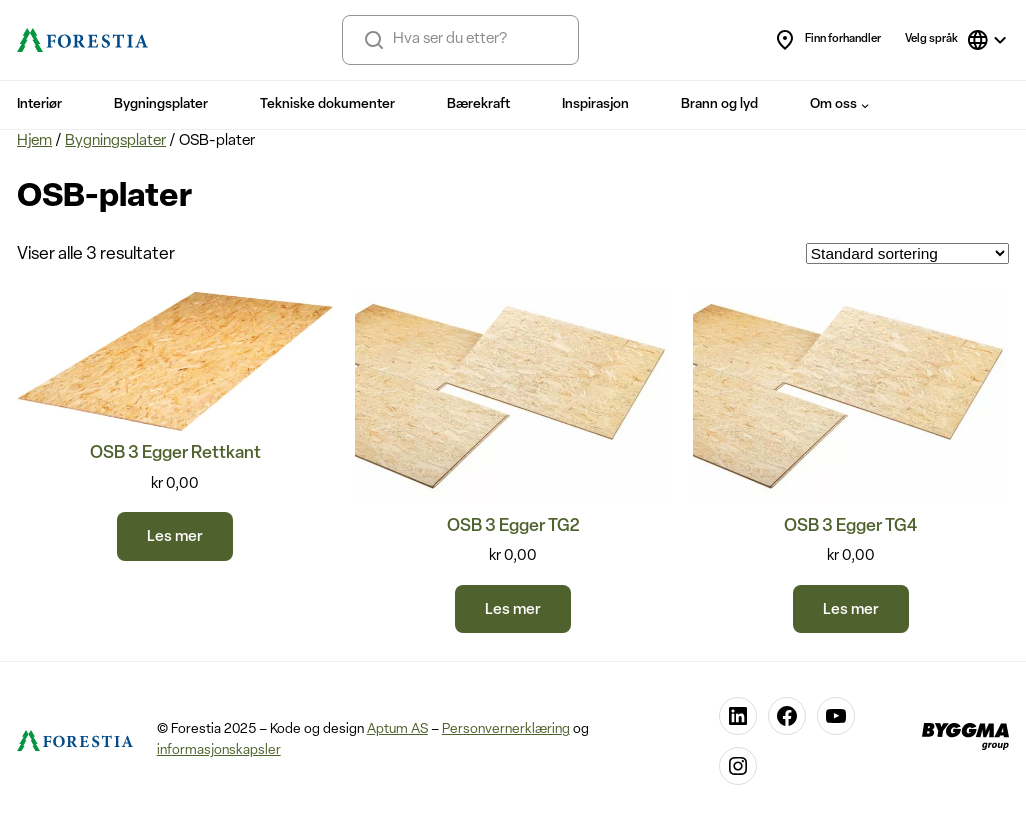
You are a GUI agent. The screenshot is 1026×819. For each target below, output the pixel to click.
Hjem (34, 141)
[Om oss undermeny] (865, 105)
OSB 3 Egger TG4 (850, 526)
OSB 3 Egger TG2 (513, 526)
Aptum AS (397, 729)
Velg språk (931, 39)
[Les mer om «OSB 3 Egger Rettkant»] (175, 536)
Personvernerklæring (506, 729)
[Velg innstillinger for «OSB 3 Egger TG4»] (851, 609)
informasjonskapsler (219, 750)
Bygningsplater (115, 141)
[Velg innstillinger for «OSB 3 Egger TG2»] (513, 609)
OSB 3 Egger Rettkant (175, 453)
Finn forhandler (827, 40)
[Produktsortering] (907, 253)
